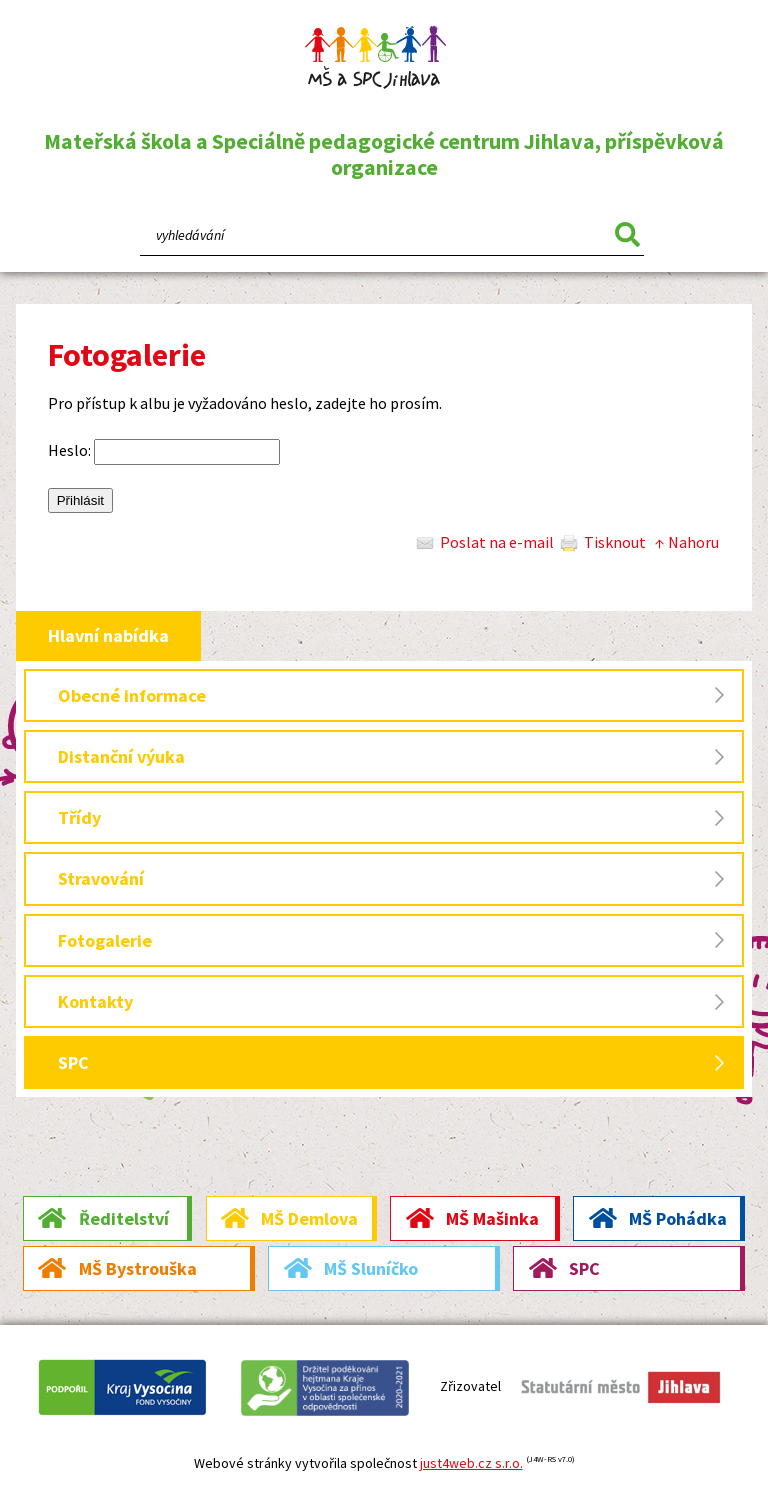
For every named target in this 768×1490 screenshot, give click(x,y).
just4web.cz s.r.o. (471, 1463)
